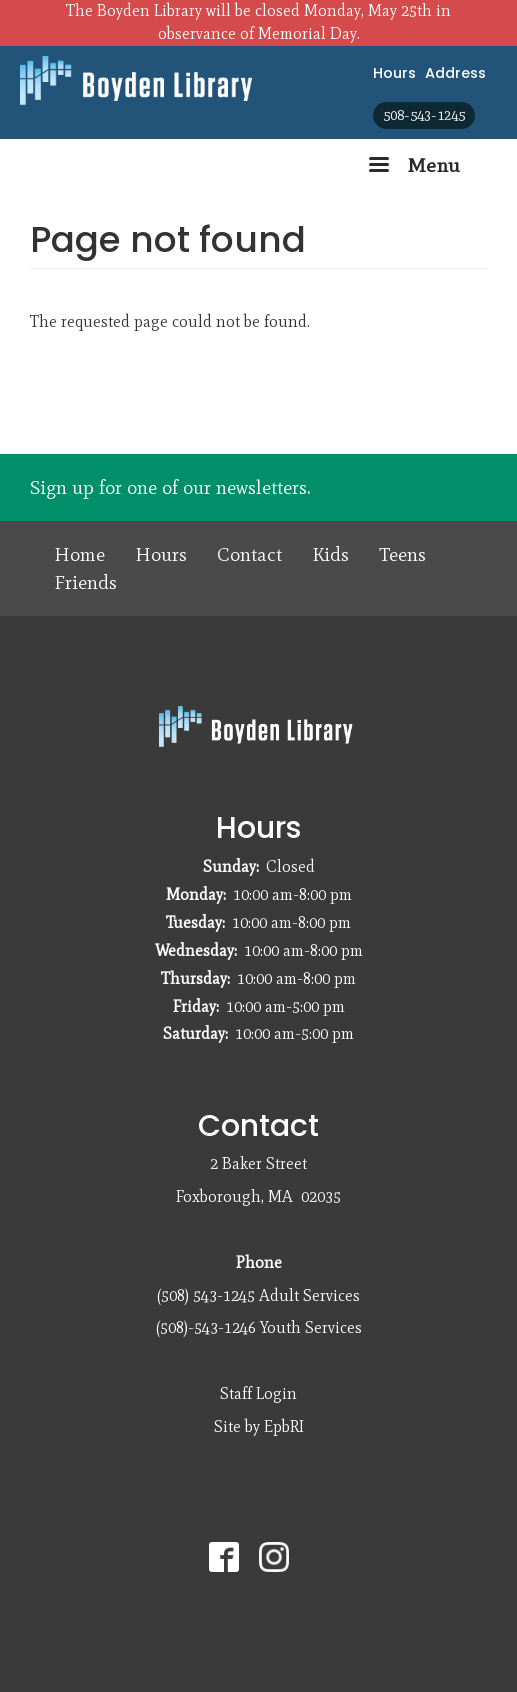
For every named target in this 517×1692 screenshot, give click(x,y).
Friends (85, 582)
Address (455, 73)
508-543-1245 (424, 115)
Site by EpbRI (259, 1426)
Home (79, 554)
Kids (330, 554)
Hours (394, 73)
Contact (249, 554)
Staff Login (258, 1393)
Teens (402, 554)
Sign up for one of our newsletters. (170, 487)
